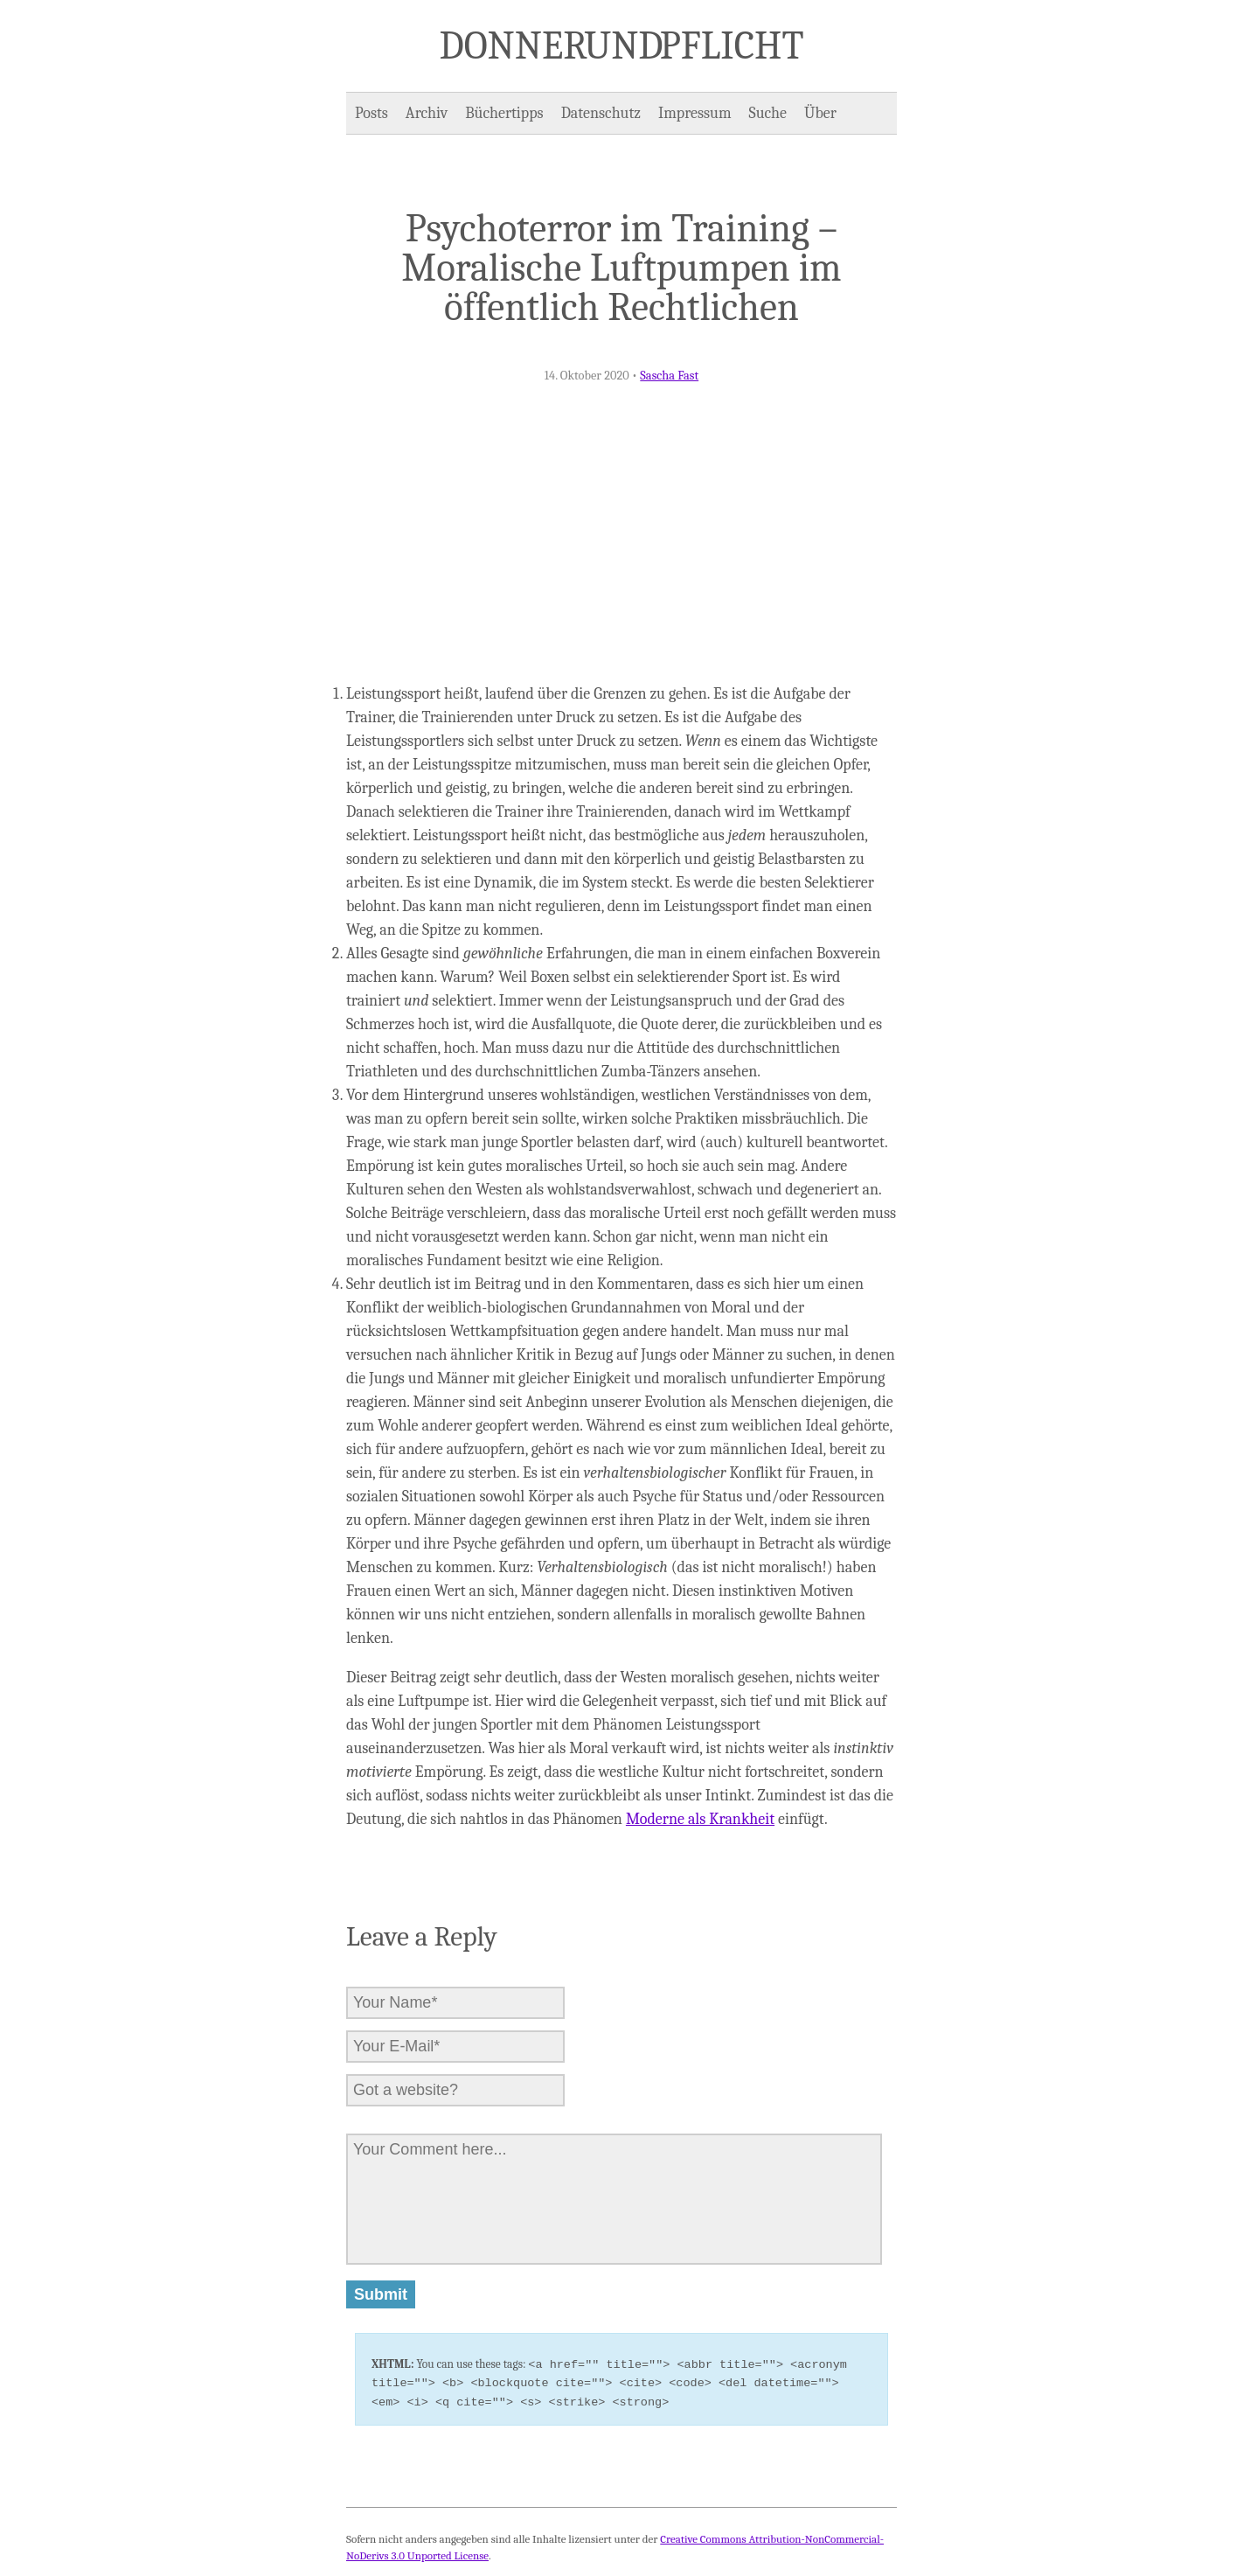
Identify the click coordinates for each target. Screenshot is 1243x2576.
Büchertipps (504, 113)
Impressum (695, 113)
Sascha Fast (669, 375)
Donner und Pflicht (622, 45)
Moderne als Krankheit (700, 1819)
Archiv (427, 113)
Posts (371, 113)
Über (820, 113)
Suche (768, 113)
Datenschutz (601, 113)
